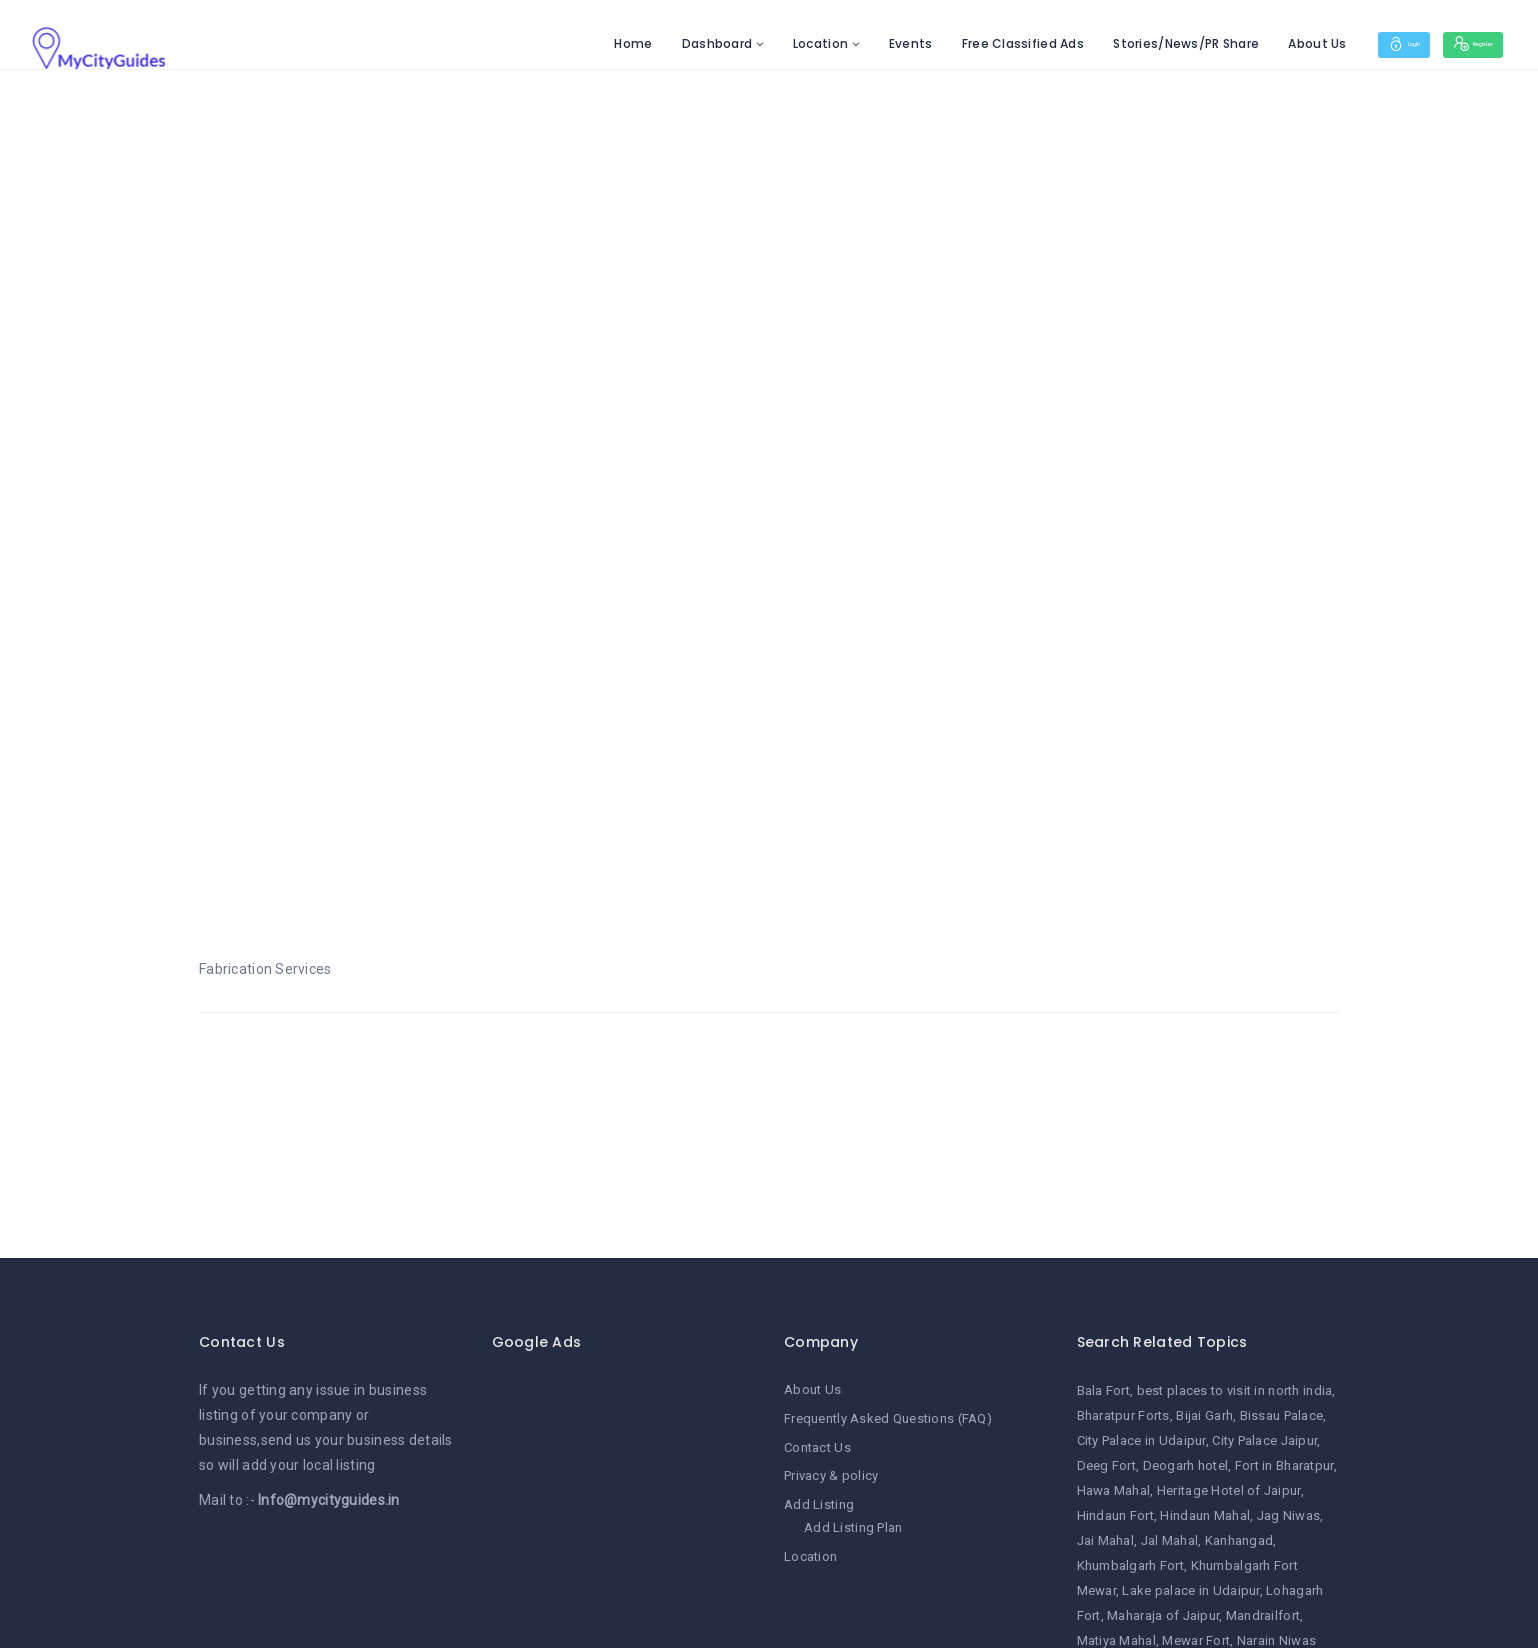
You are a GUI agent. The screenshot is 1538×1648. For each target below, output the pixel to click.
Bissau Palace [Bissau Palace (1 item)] (1282, 1415)
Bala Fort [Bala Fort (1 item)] (1104, 1390)
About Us (1252, 43)
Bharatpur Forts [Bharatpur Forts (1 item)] (1123, 1415)
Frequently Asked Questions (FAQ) (888, 1418)
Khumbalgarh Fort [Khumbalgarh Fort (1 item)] (1130, 1565)
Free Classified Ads (957, 43)
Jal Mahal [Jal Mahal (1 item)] (1170, 1540)
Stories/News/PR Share (1121, 43)
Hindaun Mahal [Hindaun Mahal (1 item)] (1205, 1515)
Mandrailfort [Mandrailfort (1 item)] (1263, 1615)
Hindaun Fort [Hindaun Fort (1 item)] (1115, 1515)
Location (755, 43)
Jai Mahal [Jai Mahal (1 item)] (1106, 1540)
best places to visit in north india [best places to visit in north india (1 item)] (1235, 1390)
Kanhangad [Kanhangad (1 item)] (1239, 1540)
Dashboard (651, 43)
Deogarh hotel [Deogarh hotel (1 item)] (1186, 1465)
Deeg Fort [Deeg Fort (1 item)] (1107, 1465)
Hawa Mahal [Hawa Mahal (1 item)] (1114, 1490)
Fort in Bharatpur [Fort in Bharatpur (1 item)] (1284, 1465)
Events (845, 43)
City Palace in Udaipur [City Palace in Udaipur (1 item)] (1141, 1440)
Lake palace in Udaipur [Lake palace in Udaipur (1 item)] (1190, 1590)
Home (568, 43)
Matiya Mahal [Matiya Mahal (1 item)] (1116, 1640)
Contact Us (817, 1446)
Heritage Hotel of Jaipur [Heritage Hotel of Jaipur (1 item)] (1229, 1490)
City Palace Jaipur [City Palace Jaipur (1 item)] (1264, 1440)
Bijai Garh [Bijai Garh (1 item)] (1204, 1415)
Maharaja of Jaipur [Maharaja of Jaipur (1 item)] (1163, 1615)
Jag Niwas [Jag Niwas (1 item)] (1289, 1515)
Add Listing (819, 1502)
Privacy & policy (831, 1474)
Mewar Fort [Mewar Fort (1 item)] (1196, 1640)
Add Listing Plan (853, 1525)
